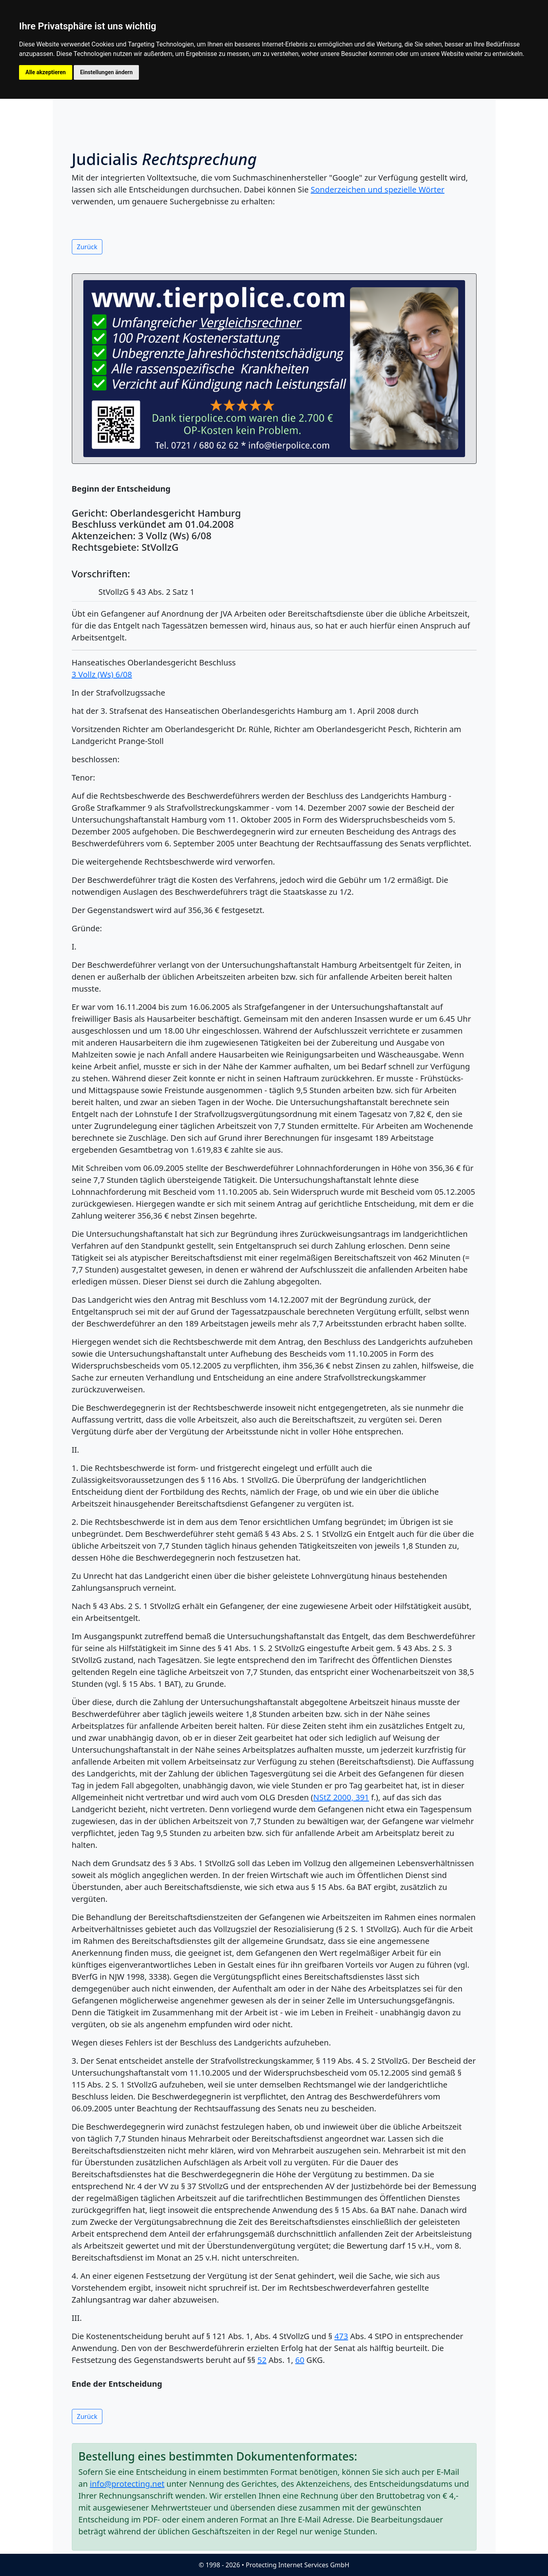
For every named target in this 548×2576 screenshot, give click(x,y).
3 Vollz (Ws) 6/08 (102, 674)
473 (341, 2336)
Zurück (87, 246)
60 (299, 2360)
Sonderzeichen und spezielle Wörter (377, 189)
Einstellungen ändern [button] (106, 72)
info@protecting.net (127, 2483)
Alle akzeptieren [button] (45, 72)
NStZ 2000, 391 (341, 1797)
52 (262, 2360)
